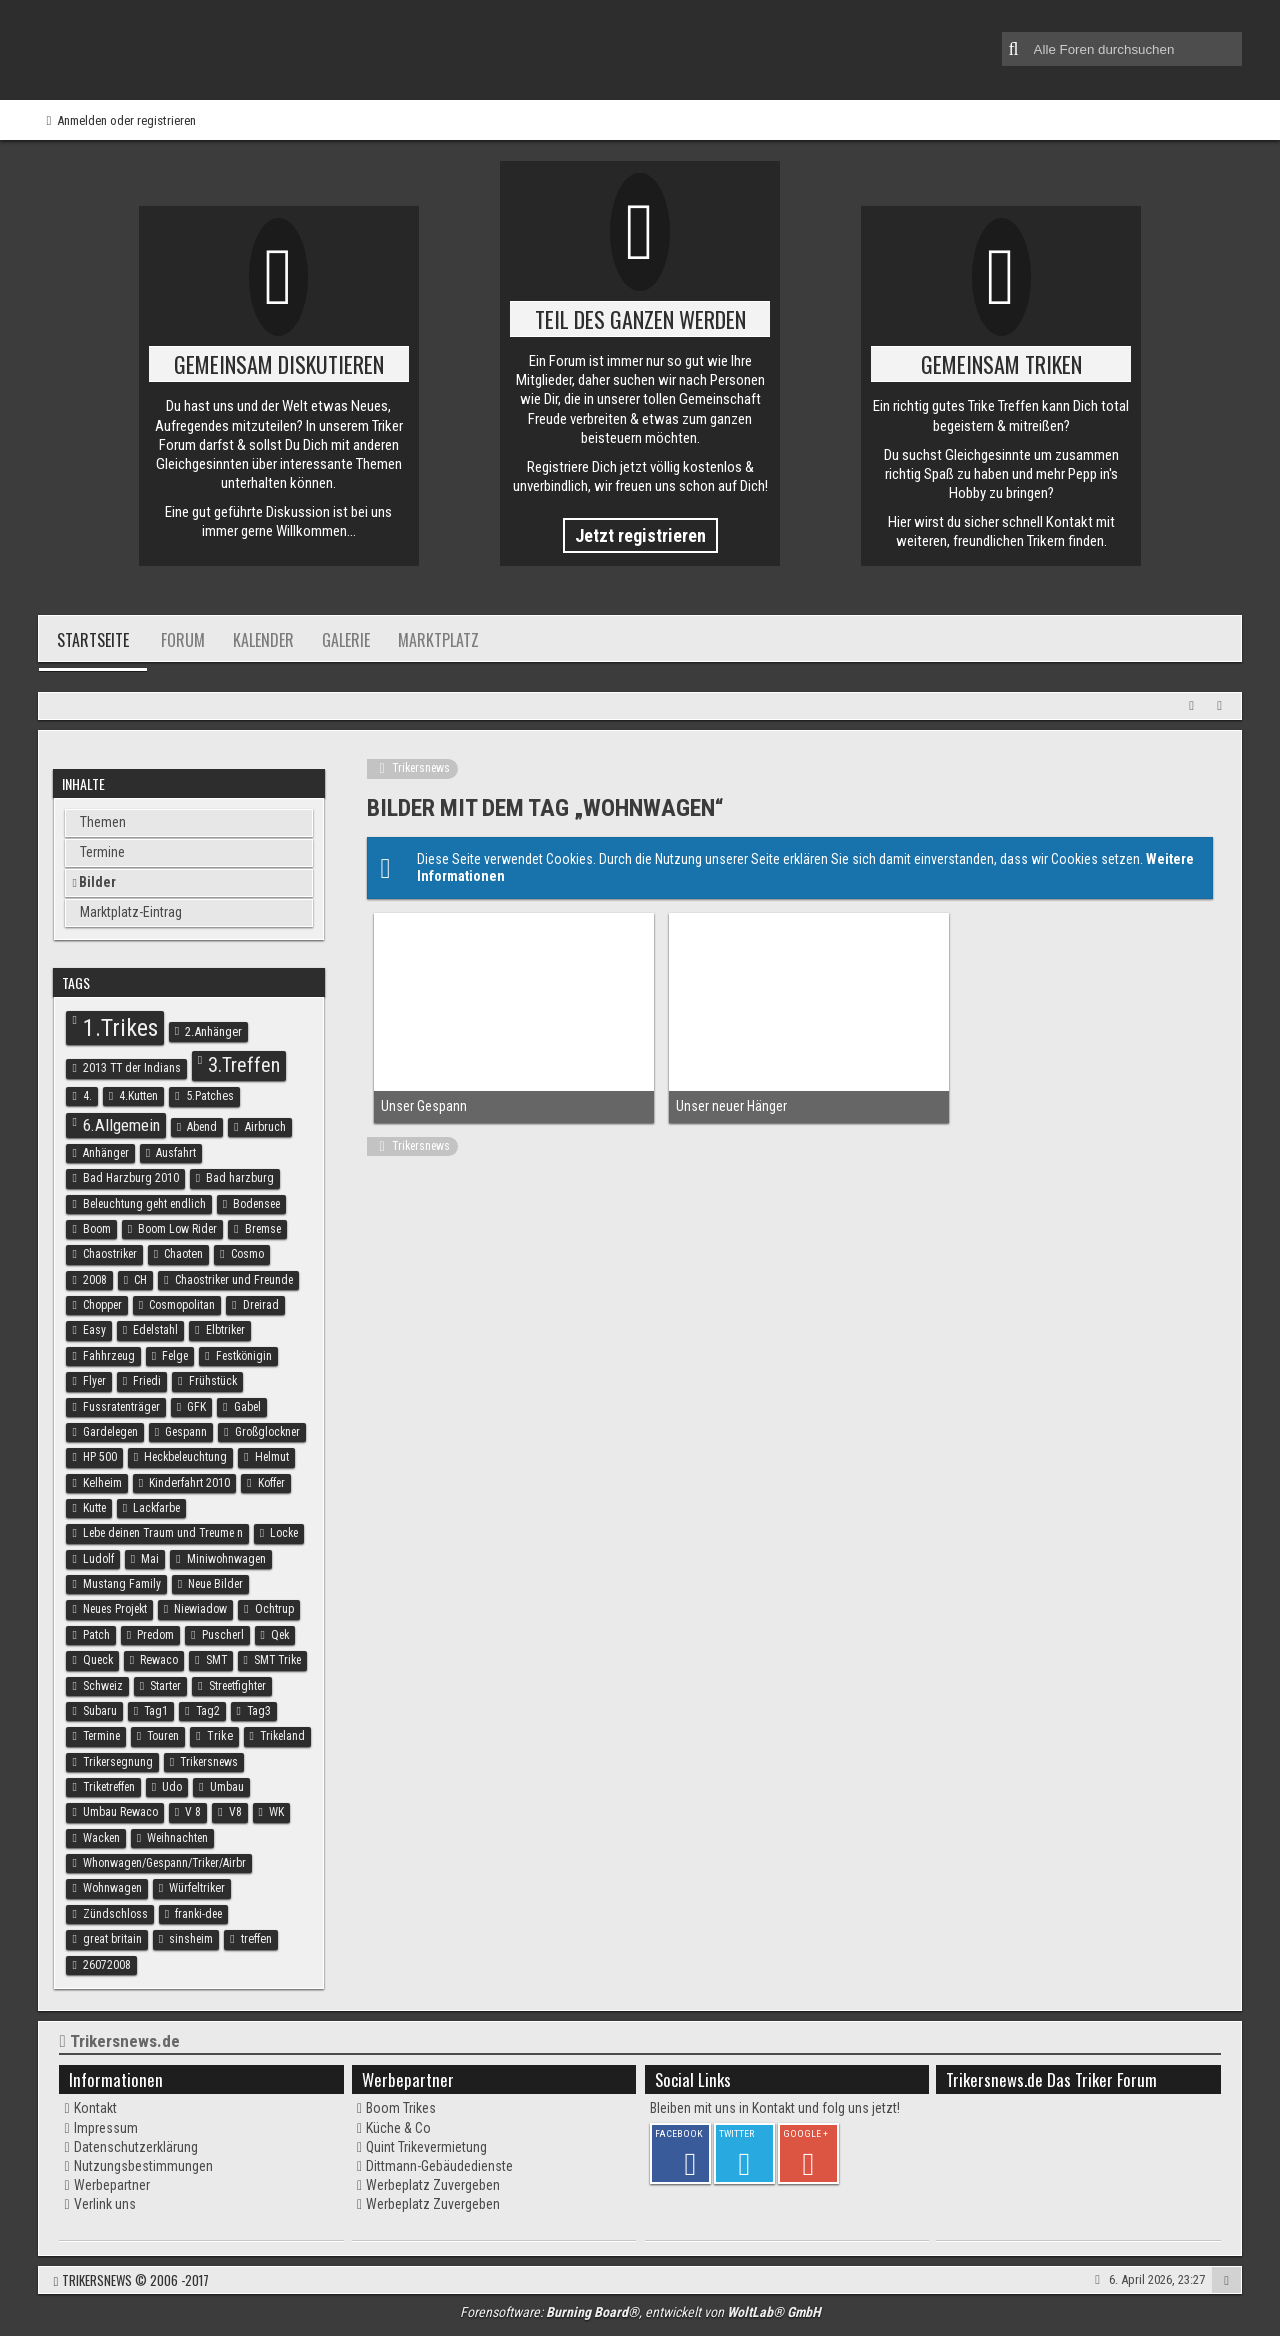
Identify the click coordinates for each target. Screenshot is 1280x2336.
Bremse (263, 1229)
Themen (103, 822)
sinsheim (191, 1939)
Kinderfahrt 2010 (189, 1483)
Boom (97, 1229)
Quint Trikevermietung (426, 2147)
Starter (165, 1686)
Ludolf (98, 1559)
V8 (235, 1812)
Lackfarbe (156, 1508)
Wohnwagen (112, 1888)
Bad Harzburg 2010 (131, 1178)
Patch (96, 1635)
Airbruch (265, 1127)
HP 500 (100, 1457)
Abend (202, 1127)
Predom (155, 1635)
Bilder (97, 882)
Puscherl (223, 1635)
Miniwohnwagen (226, 1559)
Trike (220, 1736)
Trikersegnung (118, 1762)
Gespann (186, 1432)
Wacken (101, 1838)
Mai (150, 1559)
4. (87, 1096)
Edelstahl (155, 1330)
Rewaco (159, 1660)
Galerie (346, 640)
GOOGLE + (805, 2133)
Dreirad (261, 1305)
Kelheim (102, 1483)
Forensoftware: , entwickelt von (640, 2312)
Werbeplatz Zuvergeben (433, 2185)
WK (276, 1812)
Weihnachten (177, 1838)
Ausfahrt (176, 1153)
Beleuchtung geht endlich (144, 1204)
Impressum (106, 2128)
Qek (280, 1635)
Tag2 (208, 1711)
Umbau (227, 1787)
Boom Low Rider (177, 1229)
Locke (284, 1533)
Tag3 (259, 1711)
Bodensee (256, 1204)
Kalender (263, 640)
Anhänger (106, 1153)
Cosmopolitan (182, 1305)
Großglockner (267, 1432)
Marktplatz (438, 640)
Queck (98, 1660)
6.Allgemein (121, 1125)
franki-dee (198, 1914)
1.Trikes (120, 1028)
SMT (216, 1660)
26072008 (107, 1965)
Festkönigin (244, 1356)
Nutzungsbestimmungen (143, 2166)
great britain (112, 1939)
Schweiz (103, 1686)
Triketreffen (109, 1787)
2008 (95, 1280)
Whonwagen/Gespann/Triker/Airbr (164, 1863)
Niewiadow (200, 1609)
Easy (94, 1330)
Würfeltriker (197, 1888)
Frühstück (213, 1381)
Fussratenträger (121, 1407)
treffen (256, 1939)
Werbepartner (112, 2185)
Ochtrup (274, 1609)
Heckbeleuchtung (185, 1457)
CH (140, 1280)
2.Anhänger (213, 1031)
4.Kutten (138, 1096)
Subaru (100, 1711)
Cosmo (247, 1254)
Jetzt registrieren (640, 535)
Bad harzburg (240, 1178)
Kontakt (95, 2108)
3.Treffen (244, 1065)
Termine (102, 852)
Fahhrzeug (109, 1356)
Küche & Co (398, 2128)
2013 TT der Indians (132, 1068)
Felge (175, 1356)
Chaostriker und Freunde (234, 1280)
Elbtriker (225, 1330)
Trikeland (282, 1736)
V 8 (193, 1812)
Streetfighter (237, 1686)
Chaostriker (110, 1254)
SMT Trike (277, 1660)
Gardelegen (110, 1432)
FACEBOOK (679, 2133)
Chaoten (183, 1254)
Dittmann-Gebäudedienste (439, 2166)
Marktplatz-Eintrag (131, 912)
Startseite (93, 640)
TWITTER (736, 2133)
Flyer (94, 1381)
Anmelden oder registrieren (126, 120)
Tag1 (156, 1711)
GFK (196, 1407)
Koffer (271, 1483)
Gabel (247, 1407)
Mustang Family (122, 1584)
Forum (183, 640)
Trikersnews (209, 1762)
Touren (163, 1736)
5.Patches (210, 1096)
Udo (172, 1787)
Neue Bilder (215, 1584)
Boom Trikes (401, 2108)
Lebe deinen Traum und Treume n (163, 1533)
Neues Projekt (115, 1609)
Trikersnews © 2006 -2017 (135, 2280)
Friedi (147, 1381)
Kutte (94, 1508)
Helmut (272, 1457)
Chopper (102, 1305)
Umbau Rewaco (120, 1812)
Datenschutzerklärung (136, 2147)
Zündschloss (115, 1914)
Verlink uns (105, 2204)
